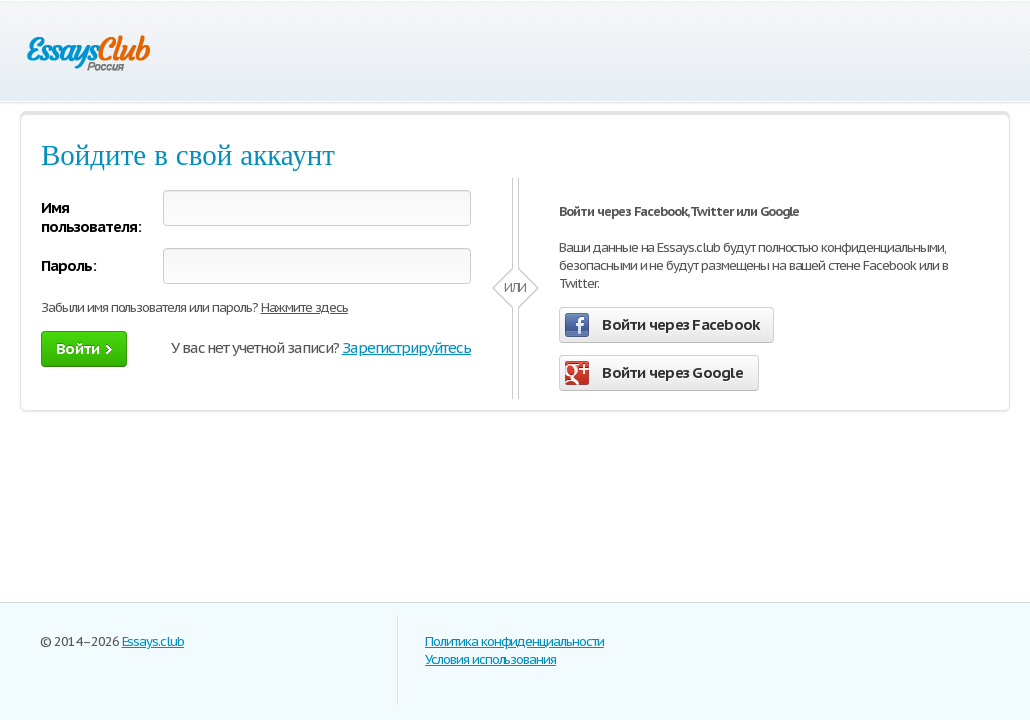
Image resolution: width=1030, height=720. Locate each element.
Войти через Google (654, 373)
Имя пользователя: (90, 217)
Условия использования (490, 659)
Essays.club (153, 641)
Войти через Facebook (662, 325)
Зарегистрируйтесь (406, 347)
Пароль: (68, 265)
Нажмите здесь (304, 307)
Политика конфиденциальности (514, 641)
